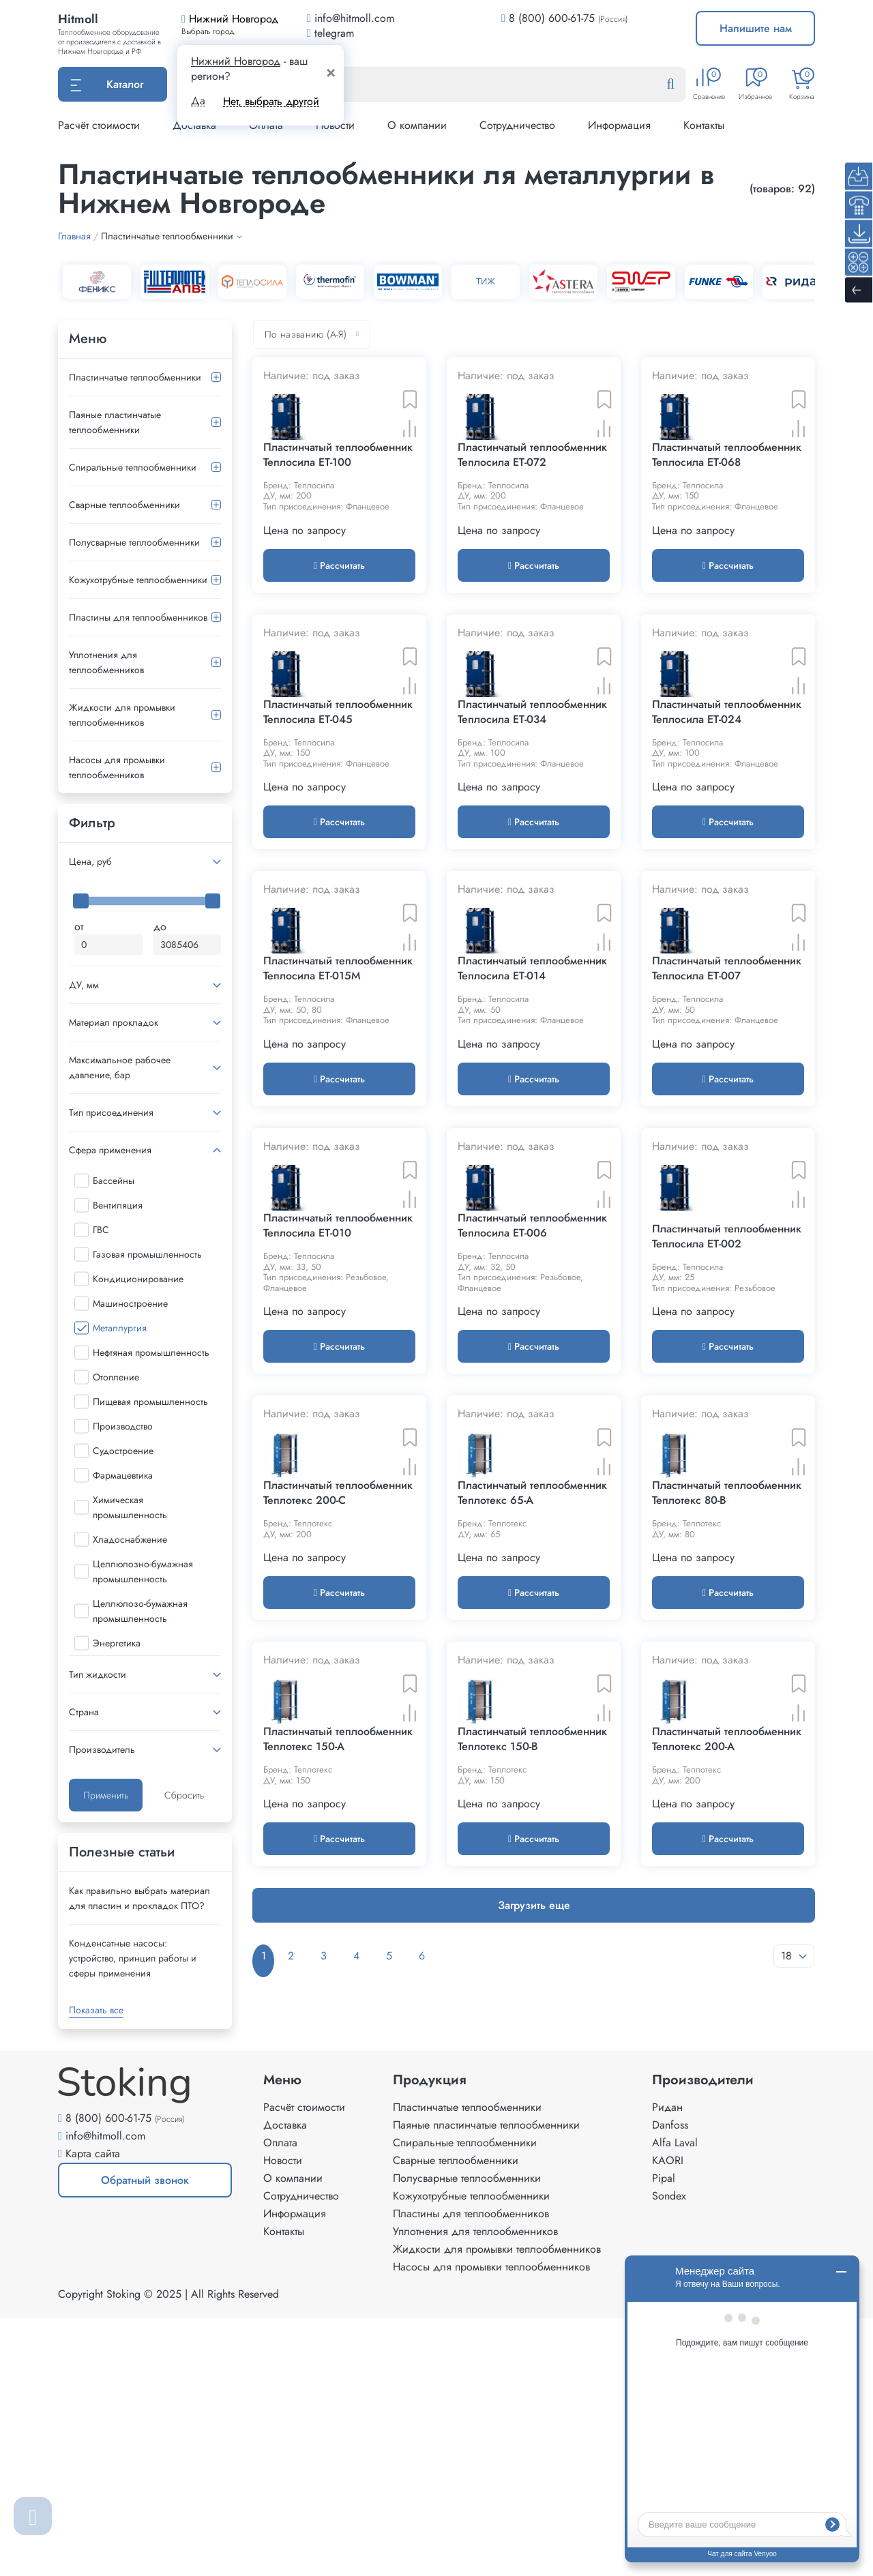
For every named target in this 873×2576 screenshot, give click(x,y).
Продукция (430, 2338)
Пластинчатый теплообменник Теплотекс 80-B (726, 1760)
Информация (619, 125)
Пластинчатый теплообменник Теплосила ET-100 (338, 508)
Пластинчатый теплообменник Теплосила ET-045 (338, 818)
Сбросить (184, 1795)
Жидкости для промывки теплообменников (122, 714)
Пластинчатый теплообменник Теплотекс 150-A (338, 2059)
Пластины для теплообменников (138, 617)
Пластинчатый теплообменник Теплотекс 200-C (338, 1760)
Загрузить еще (534, 2225)
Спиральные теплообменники (132, 467)
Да (198, 100)
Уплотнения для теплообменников (106, 662)
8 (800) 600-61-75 (552, 18)
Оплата (280, 2400)
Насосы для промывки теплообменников (117, 767)
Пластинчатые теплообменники (135, 377)
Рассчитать (339, 618)
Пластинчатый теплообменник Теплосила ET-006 (532, 1438)
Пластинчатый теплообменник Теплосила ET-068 (726, 508)
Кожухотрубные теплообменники (138, 580)
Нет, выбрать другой (271, 101)
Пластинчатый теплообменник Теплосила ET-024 (726, 818)
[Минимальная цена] (108, 944)
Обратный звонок (123, 2443)
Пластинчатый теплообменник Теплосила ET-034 (532, 818)
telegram (330, 33)
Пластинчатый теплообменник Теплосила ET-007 (726, 1129)
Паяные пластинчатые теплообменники (115, 422)
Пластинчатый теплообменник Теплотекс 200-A (726, 2059)
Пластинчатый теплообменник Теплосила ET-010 (338, 1438)
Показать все (96, 2010)
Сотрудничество (517, 125)
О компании (417, 125)
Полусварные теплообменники (134, 542)
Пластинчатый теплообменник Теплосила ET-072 (532, 508)
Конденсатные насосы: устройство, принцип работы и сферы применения (132, 1958)
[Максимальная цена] (187, 944)
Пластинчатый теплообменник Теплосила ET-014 (532, 1129)
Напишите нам (756, 28)
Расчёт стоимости (99, 125)
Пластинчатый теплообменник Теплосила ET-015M (338, 1129)
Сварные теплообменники (124, 505)
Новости (282, 2418)
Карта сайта (92, 2411)
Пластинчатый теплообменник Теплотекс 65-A (532, 1760)
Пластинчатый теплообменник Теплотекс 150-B (532, 2059)
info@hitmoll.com (105, 2393)
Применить (105, 1795)
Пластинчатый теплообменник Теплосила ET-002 (726, 1449)
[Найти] (681, 84)
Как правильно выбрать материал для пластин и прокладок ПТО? (139, 1898)
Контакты (703, 125)
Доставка (285, 2382)
